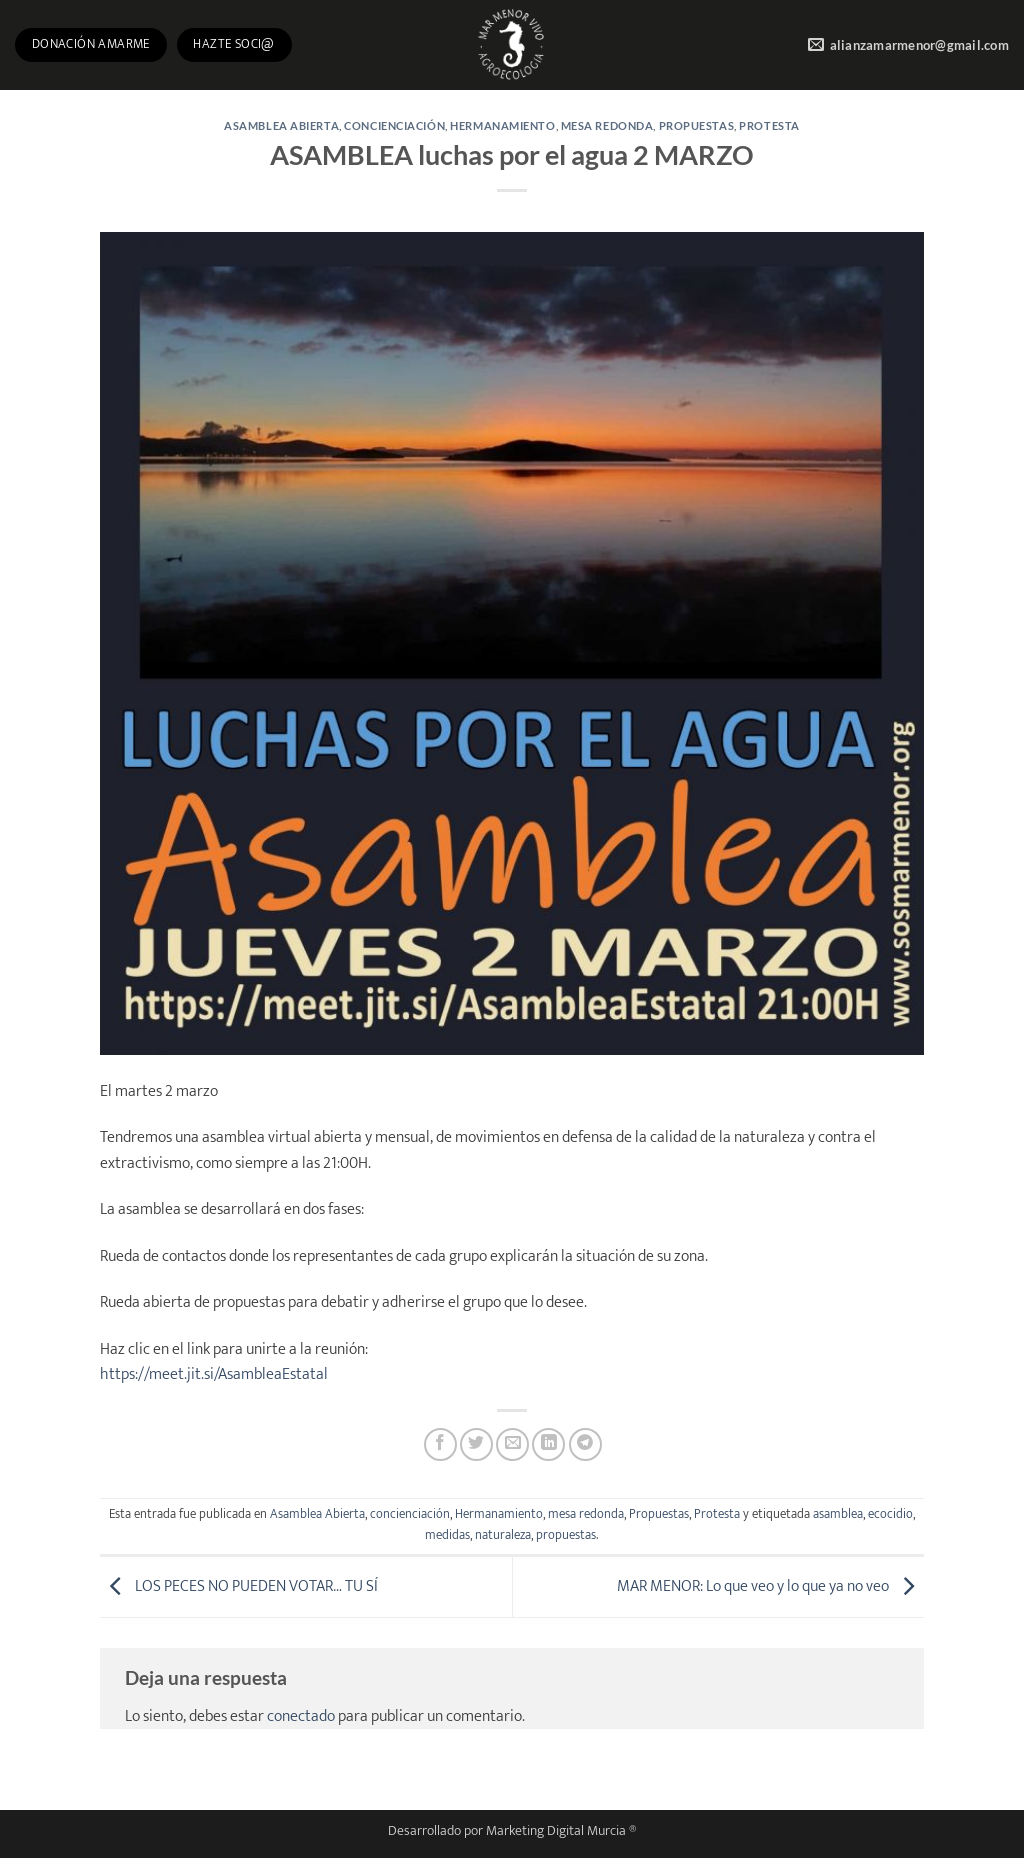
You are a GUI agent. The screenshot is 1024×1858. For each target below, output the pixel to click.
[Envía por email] (512, 1444)
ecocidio (890, 1514)
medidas (447, 1535)
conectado (301, 1716)
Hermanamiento (502, 125)
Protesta (769, 125)
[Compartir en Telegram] (585, 1444)
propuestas (566, 1535)
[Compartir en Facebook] (440, 1444)
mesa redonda (607, 125)
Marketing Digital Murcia (556, 1831)
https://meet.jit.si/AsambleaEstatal (214, 1374)
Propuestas (697, 125)
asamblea (838, 1514)
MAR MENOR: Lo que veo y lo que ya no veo (770, 1586)
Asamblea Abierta (281, 125)
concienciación (394, 125)
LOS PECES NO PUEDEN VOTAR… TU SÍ (239, 1586)
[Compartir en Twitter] (476, 1444)
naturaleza (503, 1535)
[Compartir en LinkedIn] (548, 1444)
